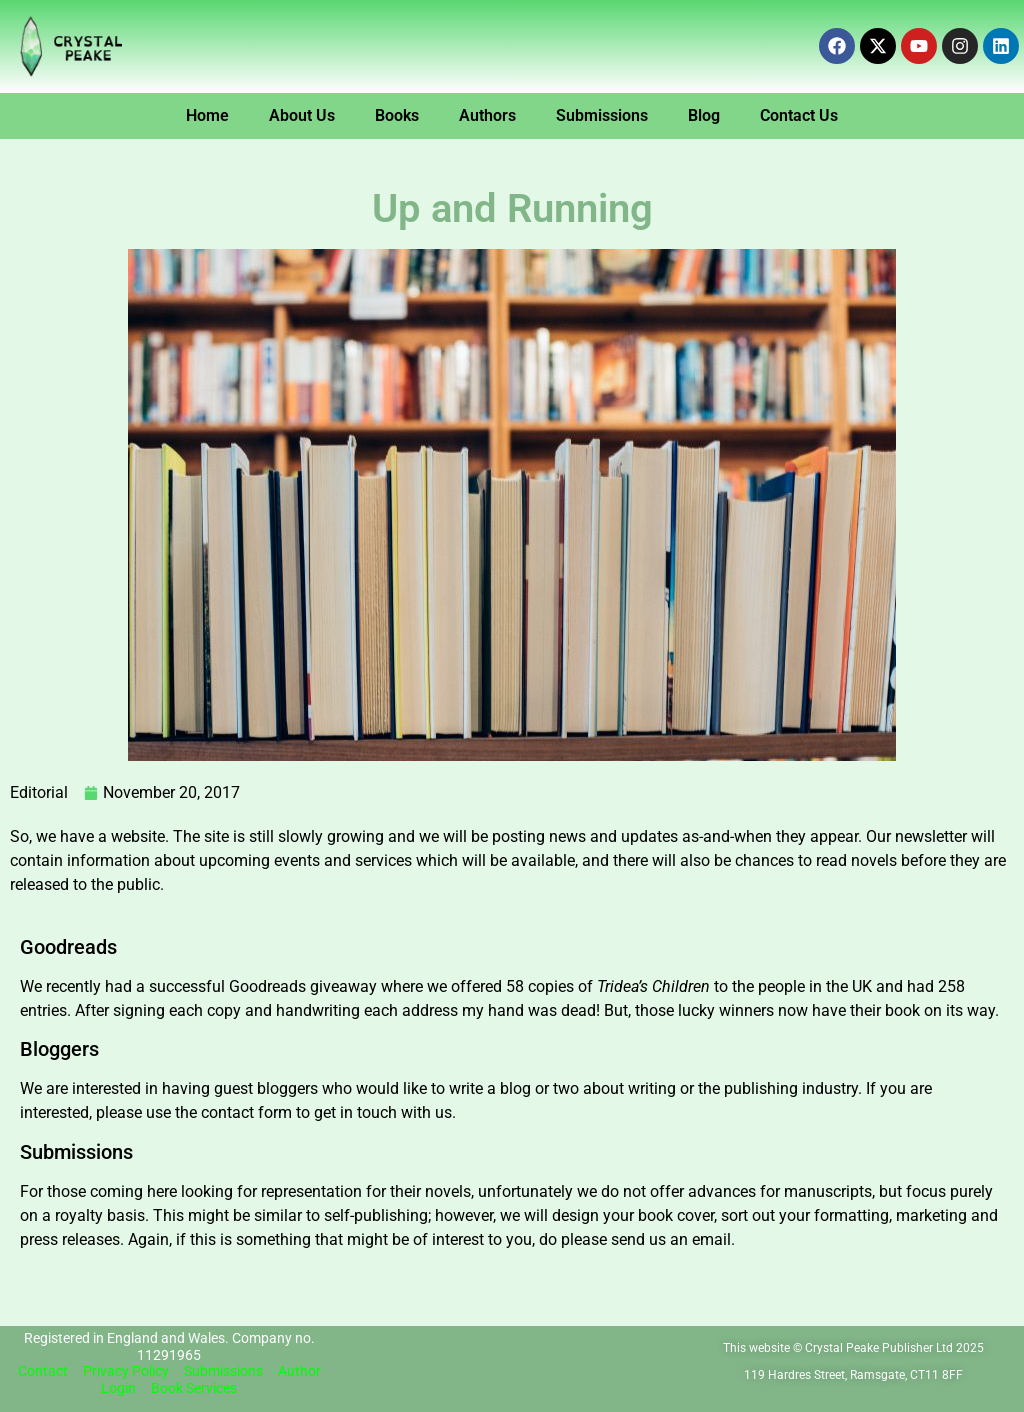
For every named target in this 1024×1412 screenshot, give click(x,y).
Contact (43, 1371)
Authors (487, 115)
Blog (704, 115)
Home (207, 115)
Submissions (602, 115)
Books (397, 115)
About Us (302, 115)
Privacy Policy (126, 1371)
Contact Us (799, 115)
